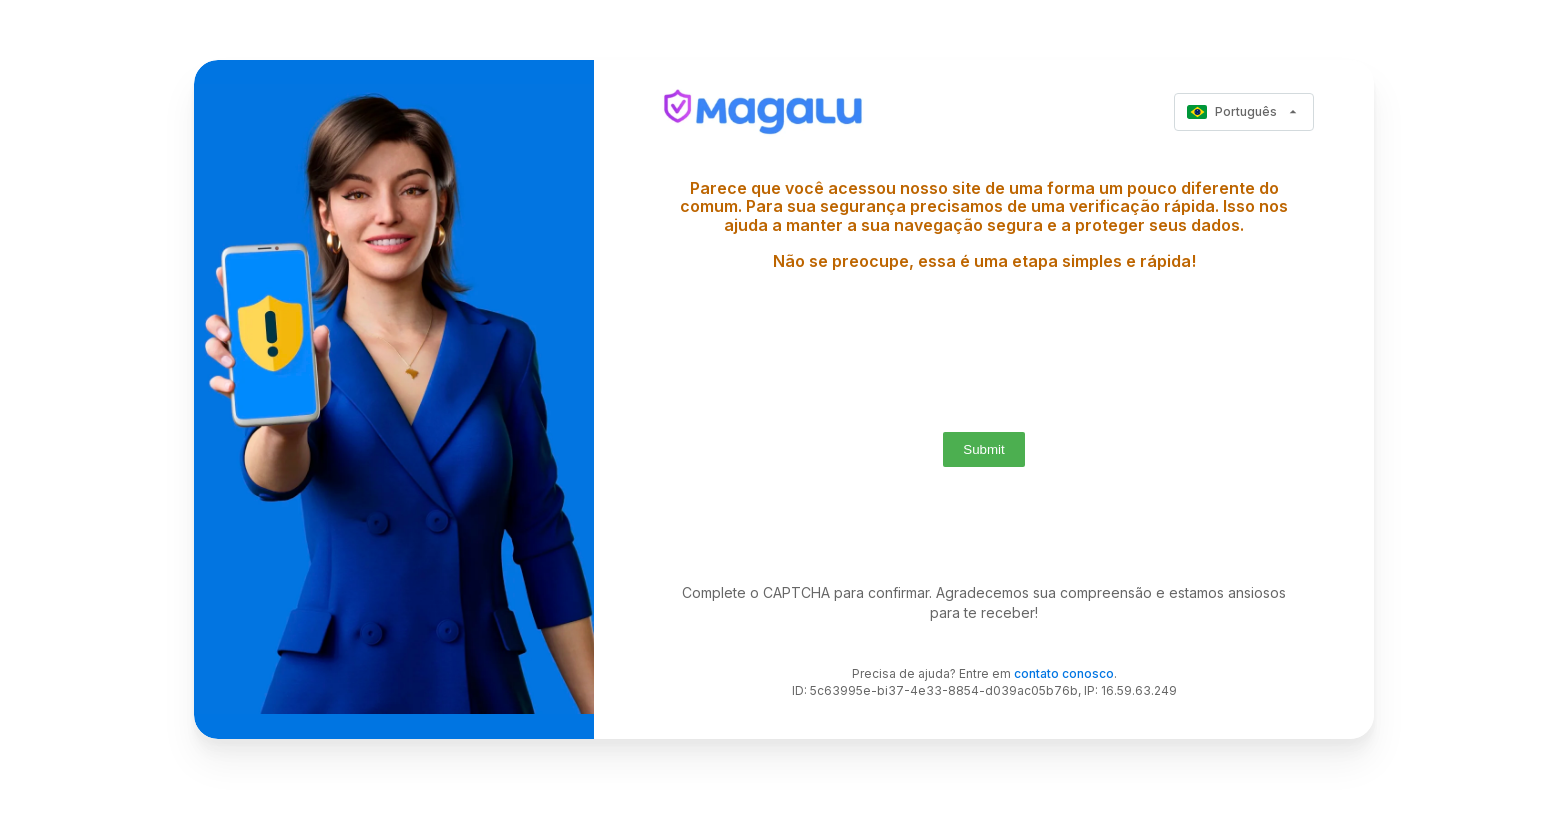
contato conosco (1064, 673)
